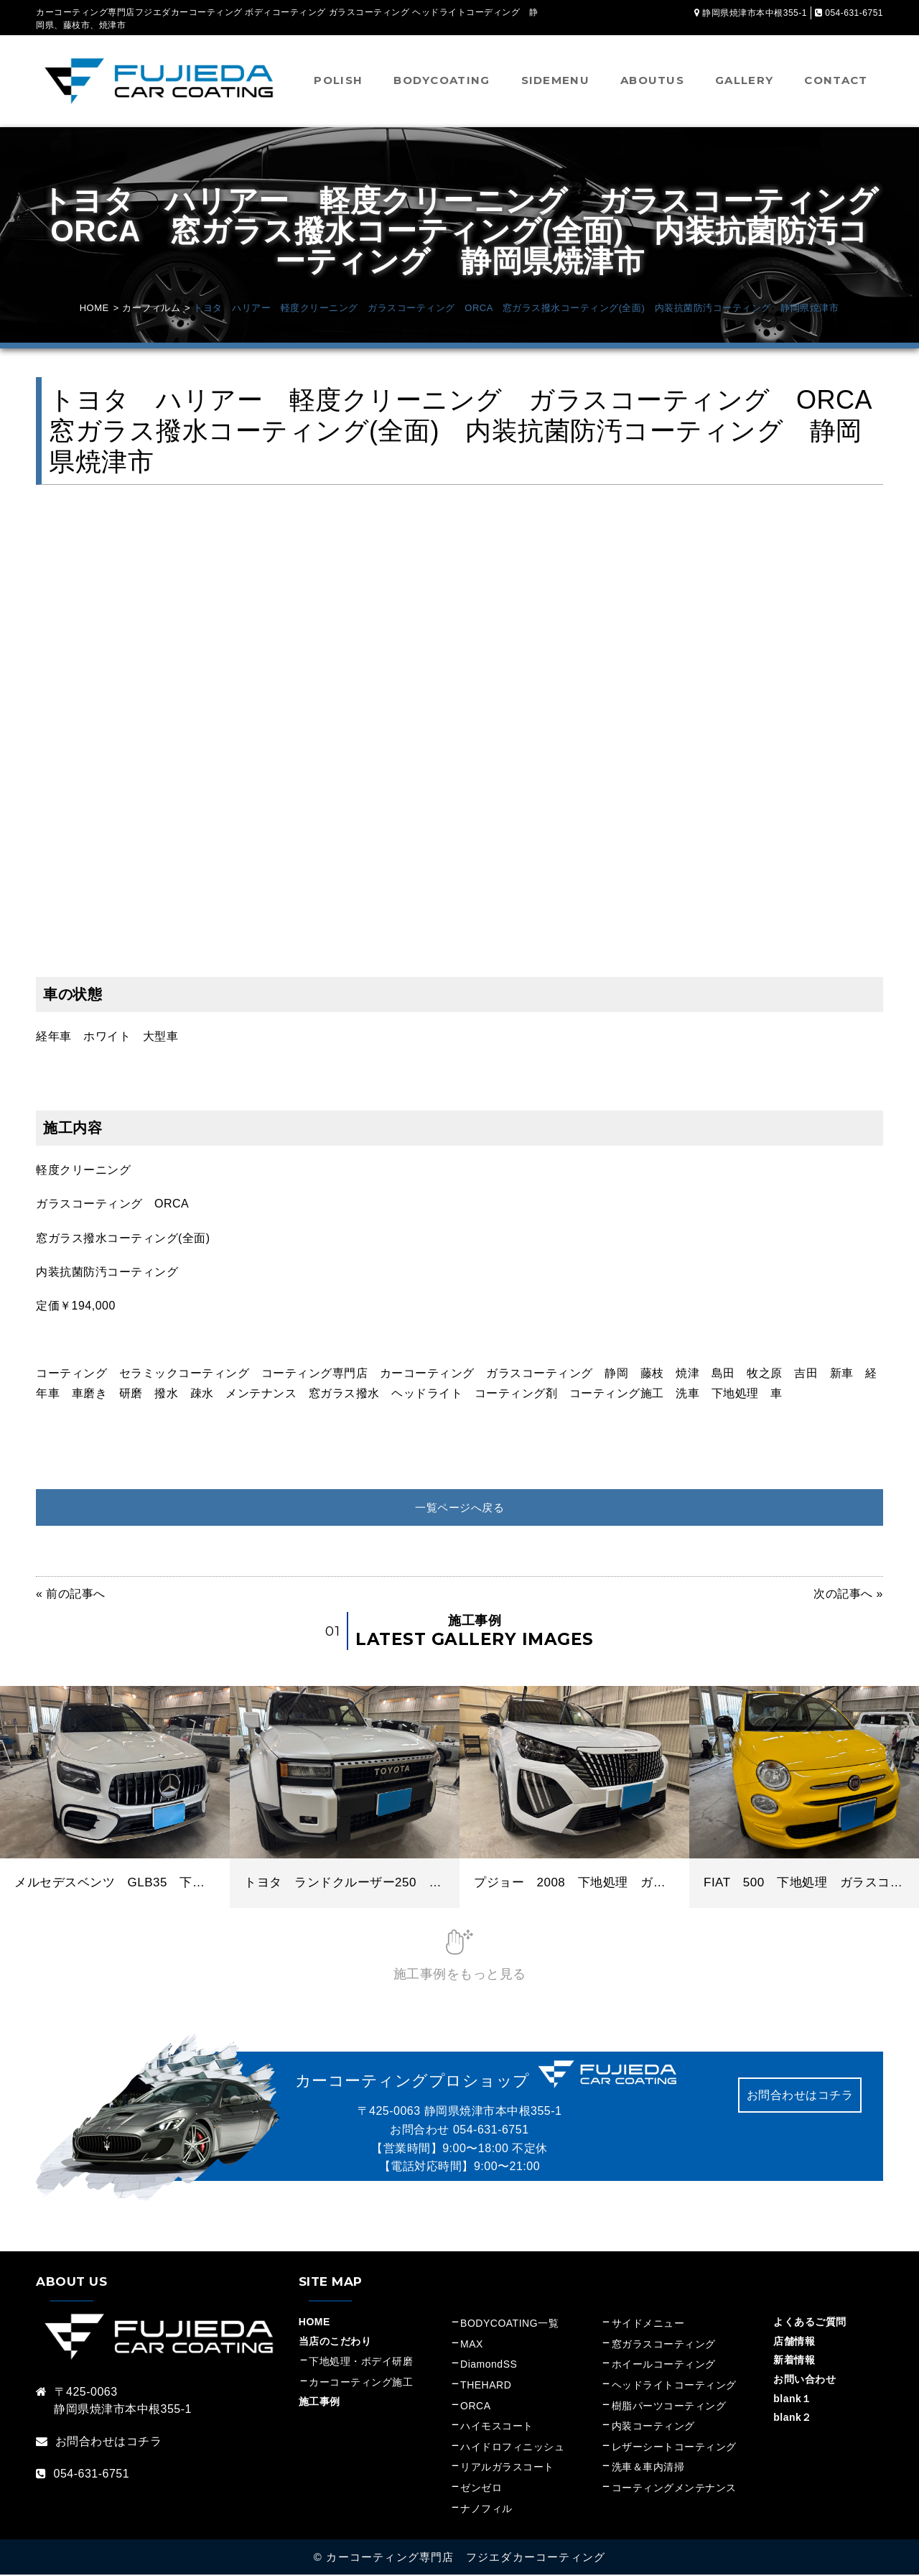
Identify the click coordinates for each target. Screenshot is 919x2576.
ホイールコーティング (664, 2365)
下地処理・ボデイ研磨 (361, 2362)
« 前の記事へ (71, 1595)
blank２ (792, 2418)
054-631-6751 (491, 2130)
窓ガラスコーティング (664, 2344)
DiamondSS (488, 2365)
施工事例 (319, 2402)
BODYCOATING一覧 (509, 2324)
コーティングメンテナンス (674, 2488)
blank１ (792, 2399)
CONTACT (835, 80)
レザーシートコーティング (674, 2447)
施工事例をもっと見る (459, 1975)
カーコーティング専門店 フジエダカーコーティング (465, 2558)
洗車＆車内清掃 (648, 2468)
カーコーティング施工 (361, 2383)
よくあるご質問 (809, 2323)
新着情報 (794, 2361)
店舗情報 (794, 2342)
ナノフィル (486, 2509)
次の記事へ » (848, 1595)
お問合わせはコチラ (800, 2096)
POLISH (338, 80)
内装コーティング (653, 2426)
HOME (314, 2323)
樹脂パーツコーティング (669, 2406)
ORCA (475, 2406)
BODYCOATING (441, 80)
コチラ (144, 2442)
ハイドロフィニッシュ (512, 2447)
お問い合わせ (804, 2380)
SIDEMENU (555, 80)
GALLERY (744, 80)
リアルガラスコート (507, 2468)
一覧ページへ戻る (459, 1507)
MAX (471, 2344)
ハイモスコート (496, 2426)
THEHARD (485, 2385)
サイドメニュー (653, 2324)
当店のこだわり (335, 2342)
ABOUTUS (652, 80)
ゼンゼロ (481, 2488)
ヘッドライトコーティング (674, 2385)
